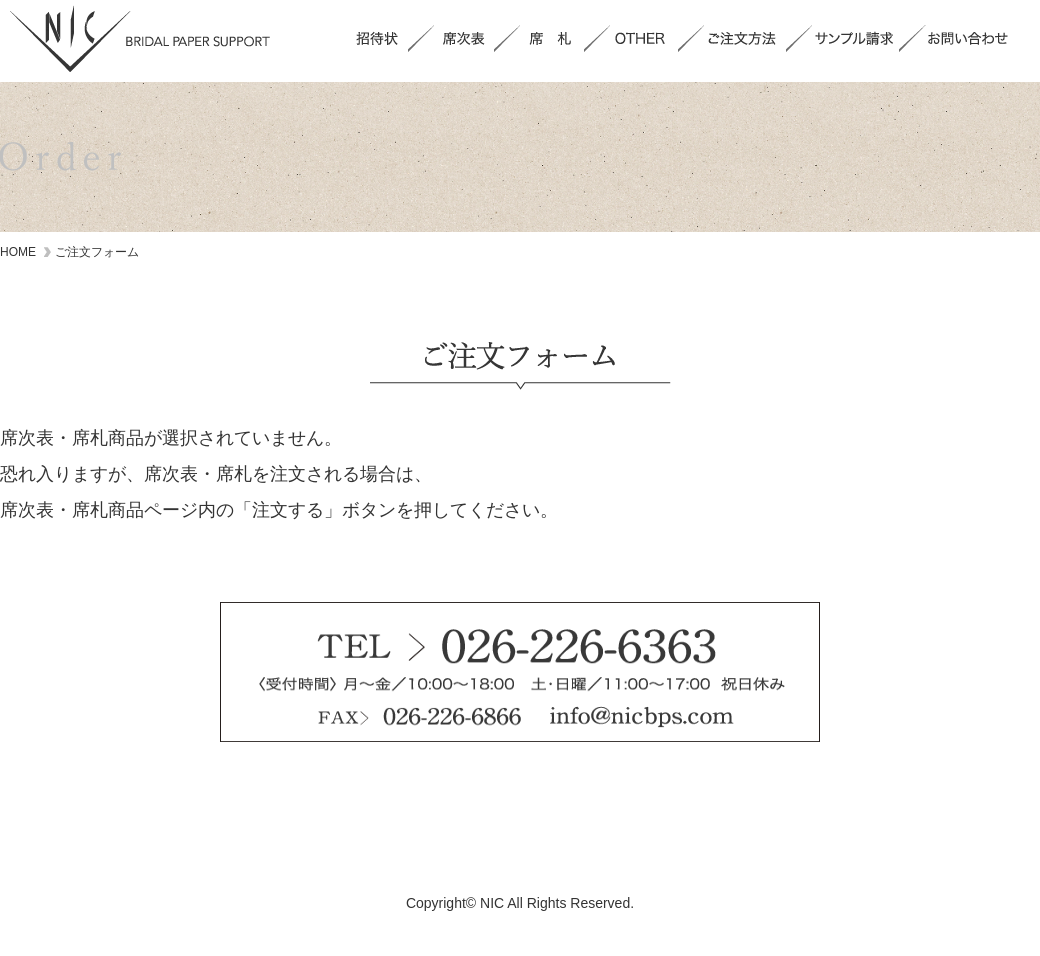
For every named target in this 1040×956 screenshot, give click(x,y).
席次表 (464, 38)
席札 (552, 38)
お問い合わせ (971, 38)
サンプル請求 (855, 38)
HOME (18, 252)
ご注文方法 (745, 38)
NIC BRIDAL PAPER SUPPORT (140, 38)
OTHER (644, 38)
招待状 (377, 38)
